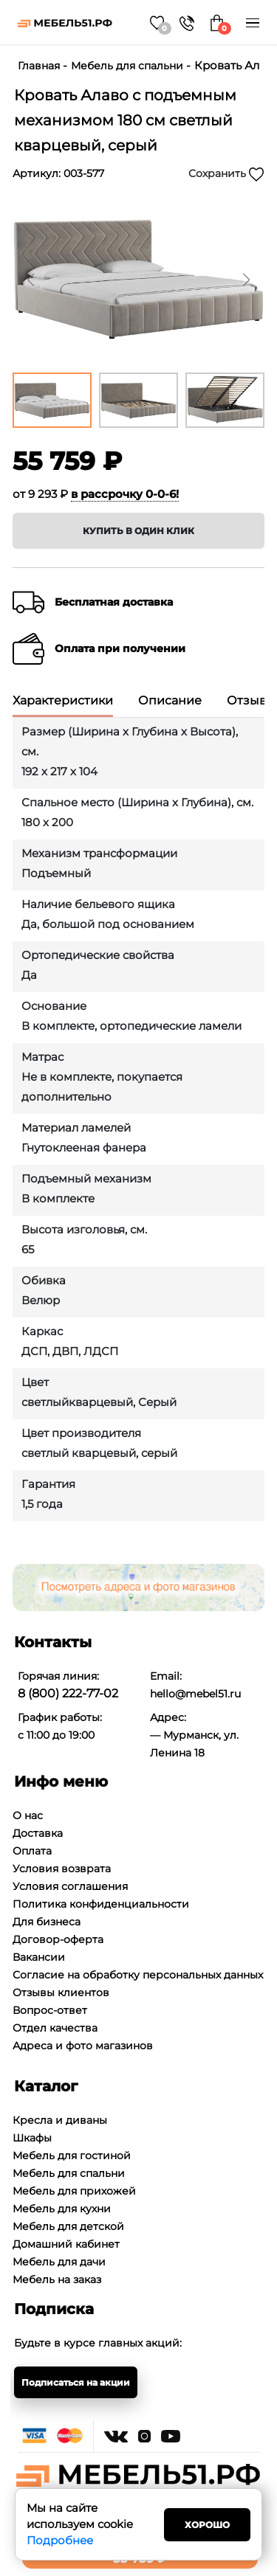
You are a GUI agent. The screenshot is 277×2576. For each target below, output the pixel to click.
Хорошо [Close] (207, 2524)
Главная (39, 65)
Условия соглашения (70, 1886)
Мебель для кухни (62, 2208)
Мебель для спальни (127, 65)
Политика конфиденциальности (101, 1904)
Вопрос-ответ (50, 2010)
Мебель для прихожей (74, 2191)
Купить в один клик (138, 530)
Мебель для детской (68, 2226)
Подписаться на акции (75, 2382)
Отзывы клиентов (61, 1992)
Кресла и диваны (60, 2120)
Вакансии (39, 1957)
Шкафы (32, 2137)
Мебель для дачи (59, 2261)
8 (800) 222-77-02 (68, 1693)
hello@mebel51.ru (195, 1693)
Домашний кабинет (66, 2244)
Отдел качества (55, 2028)
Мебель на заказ (57, 2279)
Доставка (38, 1833)
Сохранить (226, 174)
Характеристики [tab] (63, 700)
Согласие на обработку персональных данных (138, 1974)
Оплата (32, 1850)
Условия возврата (62, 1868)
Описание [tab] (170, 700)
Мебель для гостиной (72, 2155)
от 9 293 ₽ (96, 494)
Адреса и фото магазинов (83, 2045)
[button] (246, 279)
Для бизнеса (47, 1921)
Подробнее (60, 2540)
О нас (28, 1815)
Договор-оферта (58, 1939)
